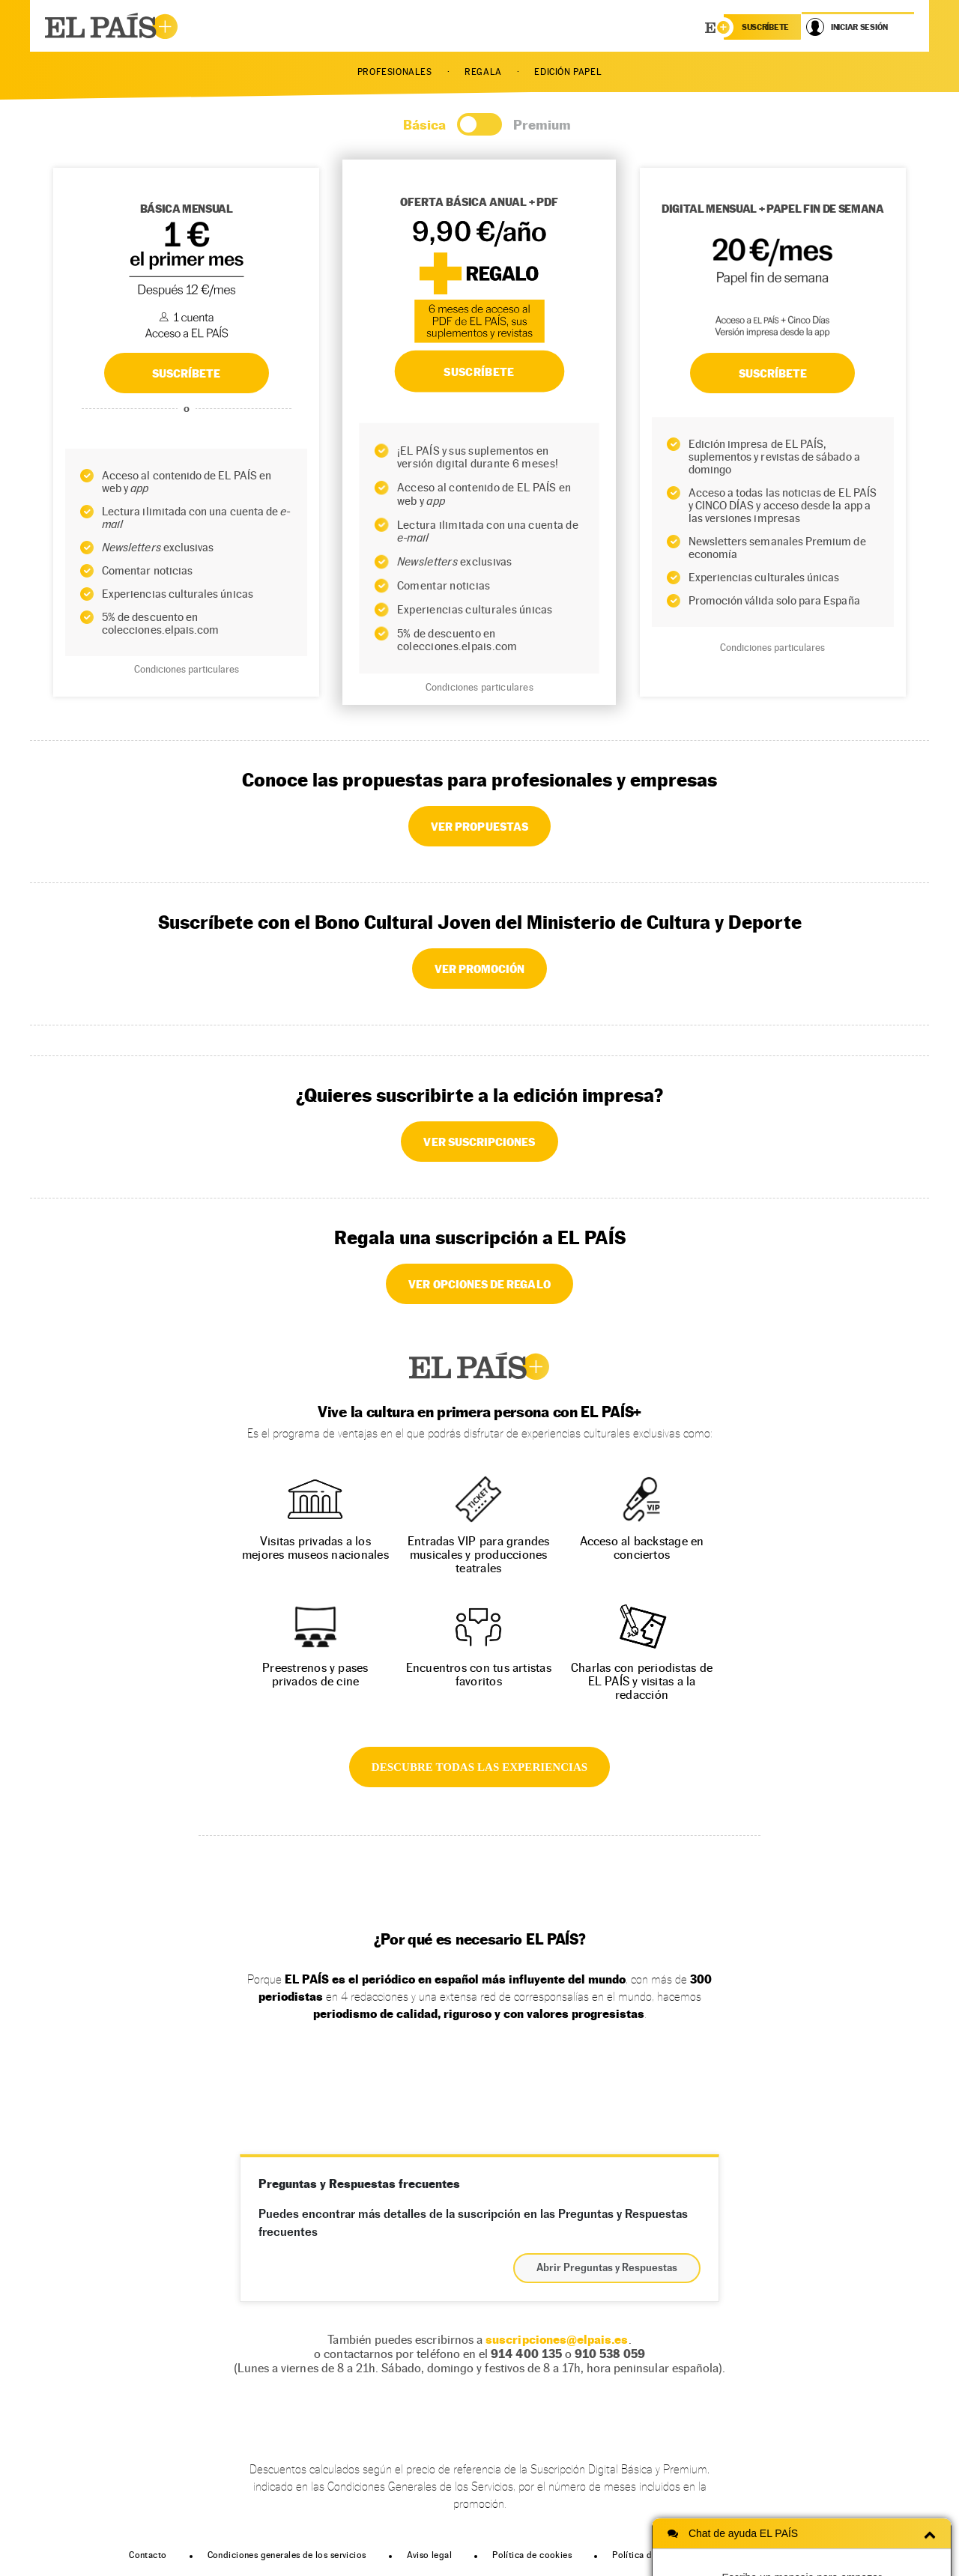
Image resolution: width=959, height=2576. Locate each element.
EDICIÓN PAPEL (568, 72)
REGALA (483, 72)
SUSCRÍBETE (186, 373)
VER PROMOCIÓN (480, 968)
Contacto (147, 2555)
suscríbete (765, 27)
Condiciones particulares (186, 669)
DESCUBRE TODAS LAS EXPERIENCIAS (479, 1767)
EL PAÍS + (479, 1366)
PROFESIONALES (394, 72)
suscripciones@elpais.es (556, 2340)
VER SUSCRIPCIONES (479, 1141)
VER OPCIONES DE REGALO (479, 1284)
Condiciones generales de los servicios (287, 2555)
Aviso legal (430, 2555)
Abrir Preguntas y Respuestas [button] (606, 2268)
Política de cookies (532, 2555)
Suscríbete (773, 373)
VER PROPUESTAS (479, 826)
